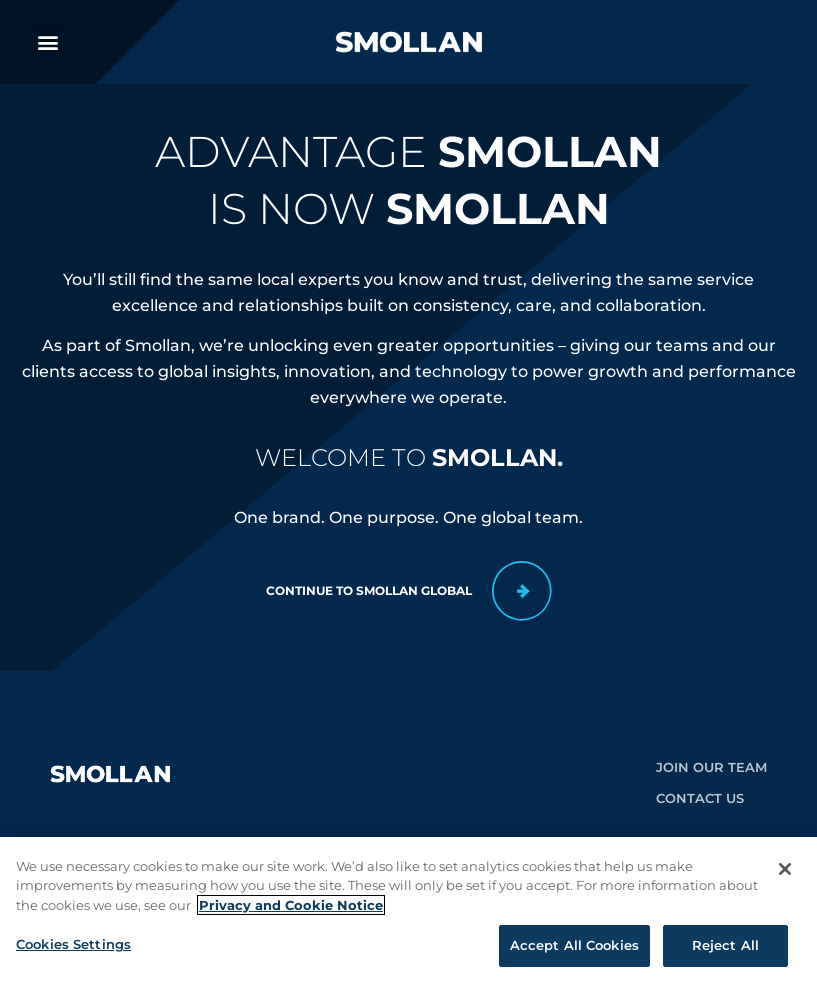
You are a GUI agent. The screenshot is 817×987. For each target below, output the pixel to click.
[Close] (785, 876)
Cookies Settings (73, 952)
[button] (48, 41)
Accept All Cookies (574, 953)
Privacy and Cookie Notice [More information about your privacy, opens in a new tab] (291, 912)
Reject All (725, 953)
